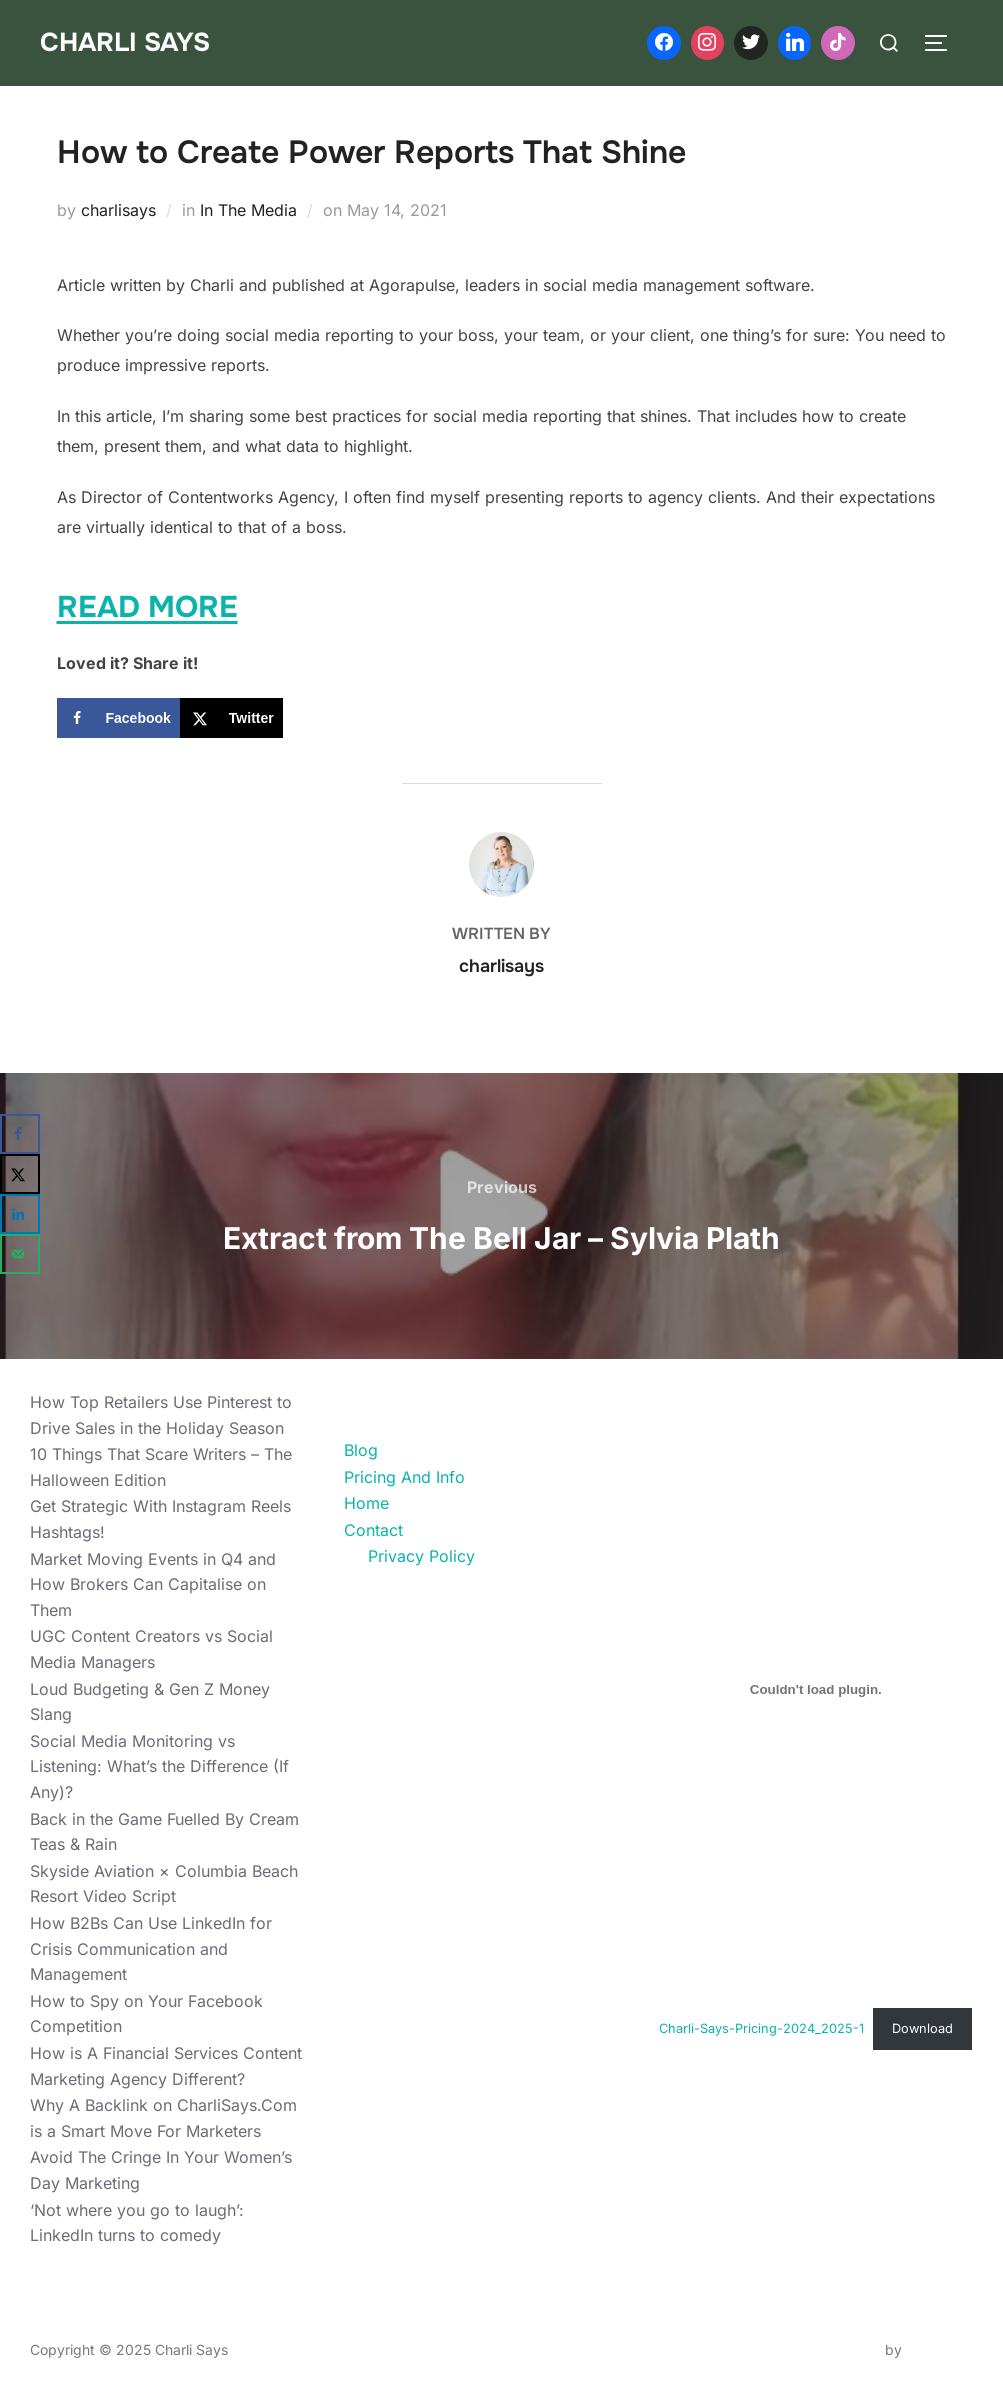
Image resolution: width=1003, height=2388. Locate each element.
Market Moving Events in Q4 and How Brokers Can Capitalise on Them (153, 1584)
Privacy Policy (421, 1556)
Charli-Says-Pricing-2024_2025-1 (761, 2028)
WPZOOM (939, 2349)
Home (366, 1503)
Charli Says (125, 42)
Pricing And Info (404, 1477)
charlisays (118, 210)
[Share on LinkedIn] (20, 1214)
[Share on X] (231, 718)
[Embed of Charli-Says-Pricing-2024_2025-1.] (816, 1689)
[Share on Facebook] (118, 718)
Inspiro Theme (834, 2349)
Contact (373, 1530)
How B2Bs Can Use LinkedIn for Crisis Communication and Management (151, 1948)
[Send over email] (20, 1254)
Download (922, 2028)
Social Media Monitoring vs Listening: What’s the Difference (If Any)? (159, 1766)
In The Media (248, 210)
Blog (361, 1450)
